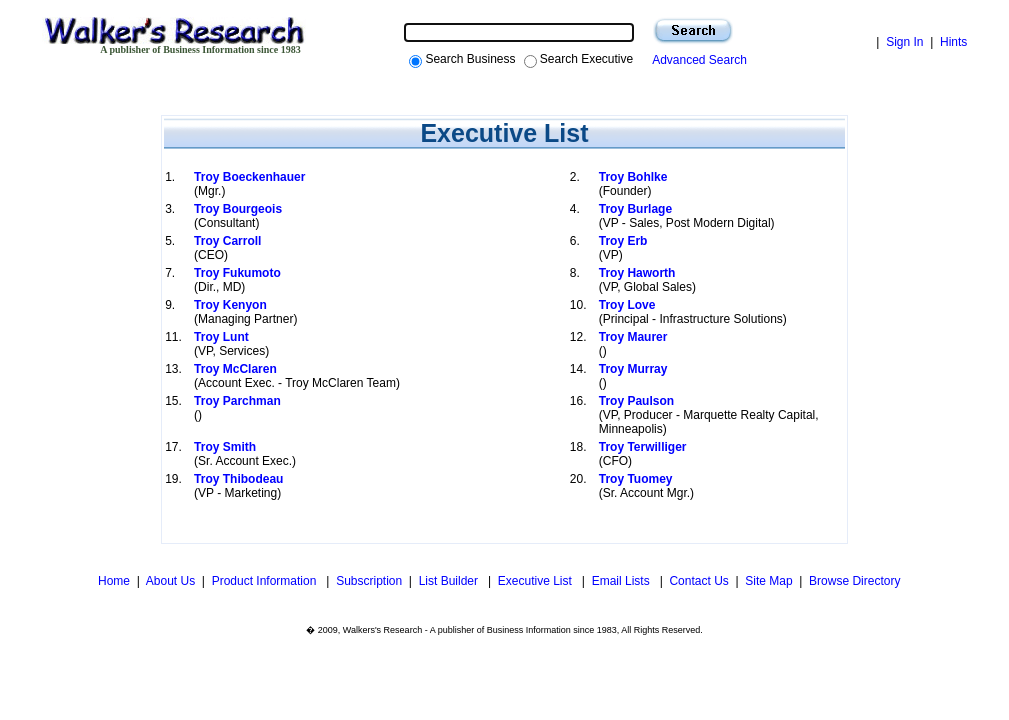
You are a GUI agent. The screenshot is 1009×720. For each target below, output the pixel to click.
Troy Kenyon (230, 305)
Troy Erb (623, 241)
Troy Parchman (237, 401)
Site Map (768, 581)
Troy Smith (225, 447)
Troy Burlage (635, 209)
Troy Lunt (221, 337)
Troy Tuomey (636, 479)
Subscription (369, 581)
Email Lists (622, 581)
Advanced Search (696, 60)
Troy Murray (633, 369)
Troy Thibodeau (238, 479)
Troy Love (627, 305)
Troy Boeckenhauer (249, 177)
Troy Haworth (637, 273)
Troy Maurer (633, 337)
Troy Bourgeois (238, 209)
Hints (953, 42)
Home (112, 581)
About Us (170, 581)
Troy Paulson (636, 401)
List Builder (450, 581)
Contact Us (698, 581)
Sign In (904, 42)
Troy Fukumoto (237, 273)
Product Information (266, 581)
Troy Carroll (227, 241)
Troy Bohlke (633, 177)
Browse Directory (854, 581)
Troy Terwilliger (643, 447)
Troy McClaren (235, 369)
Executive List (536, 581)
